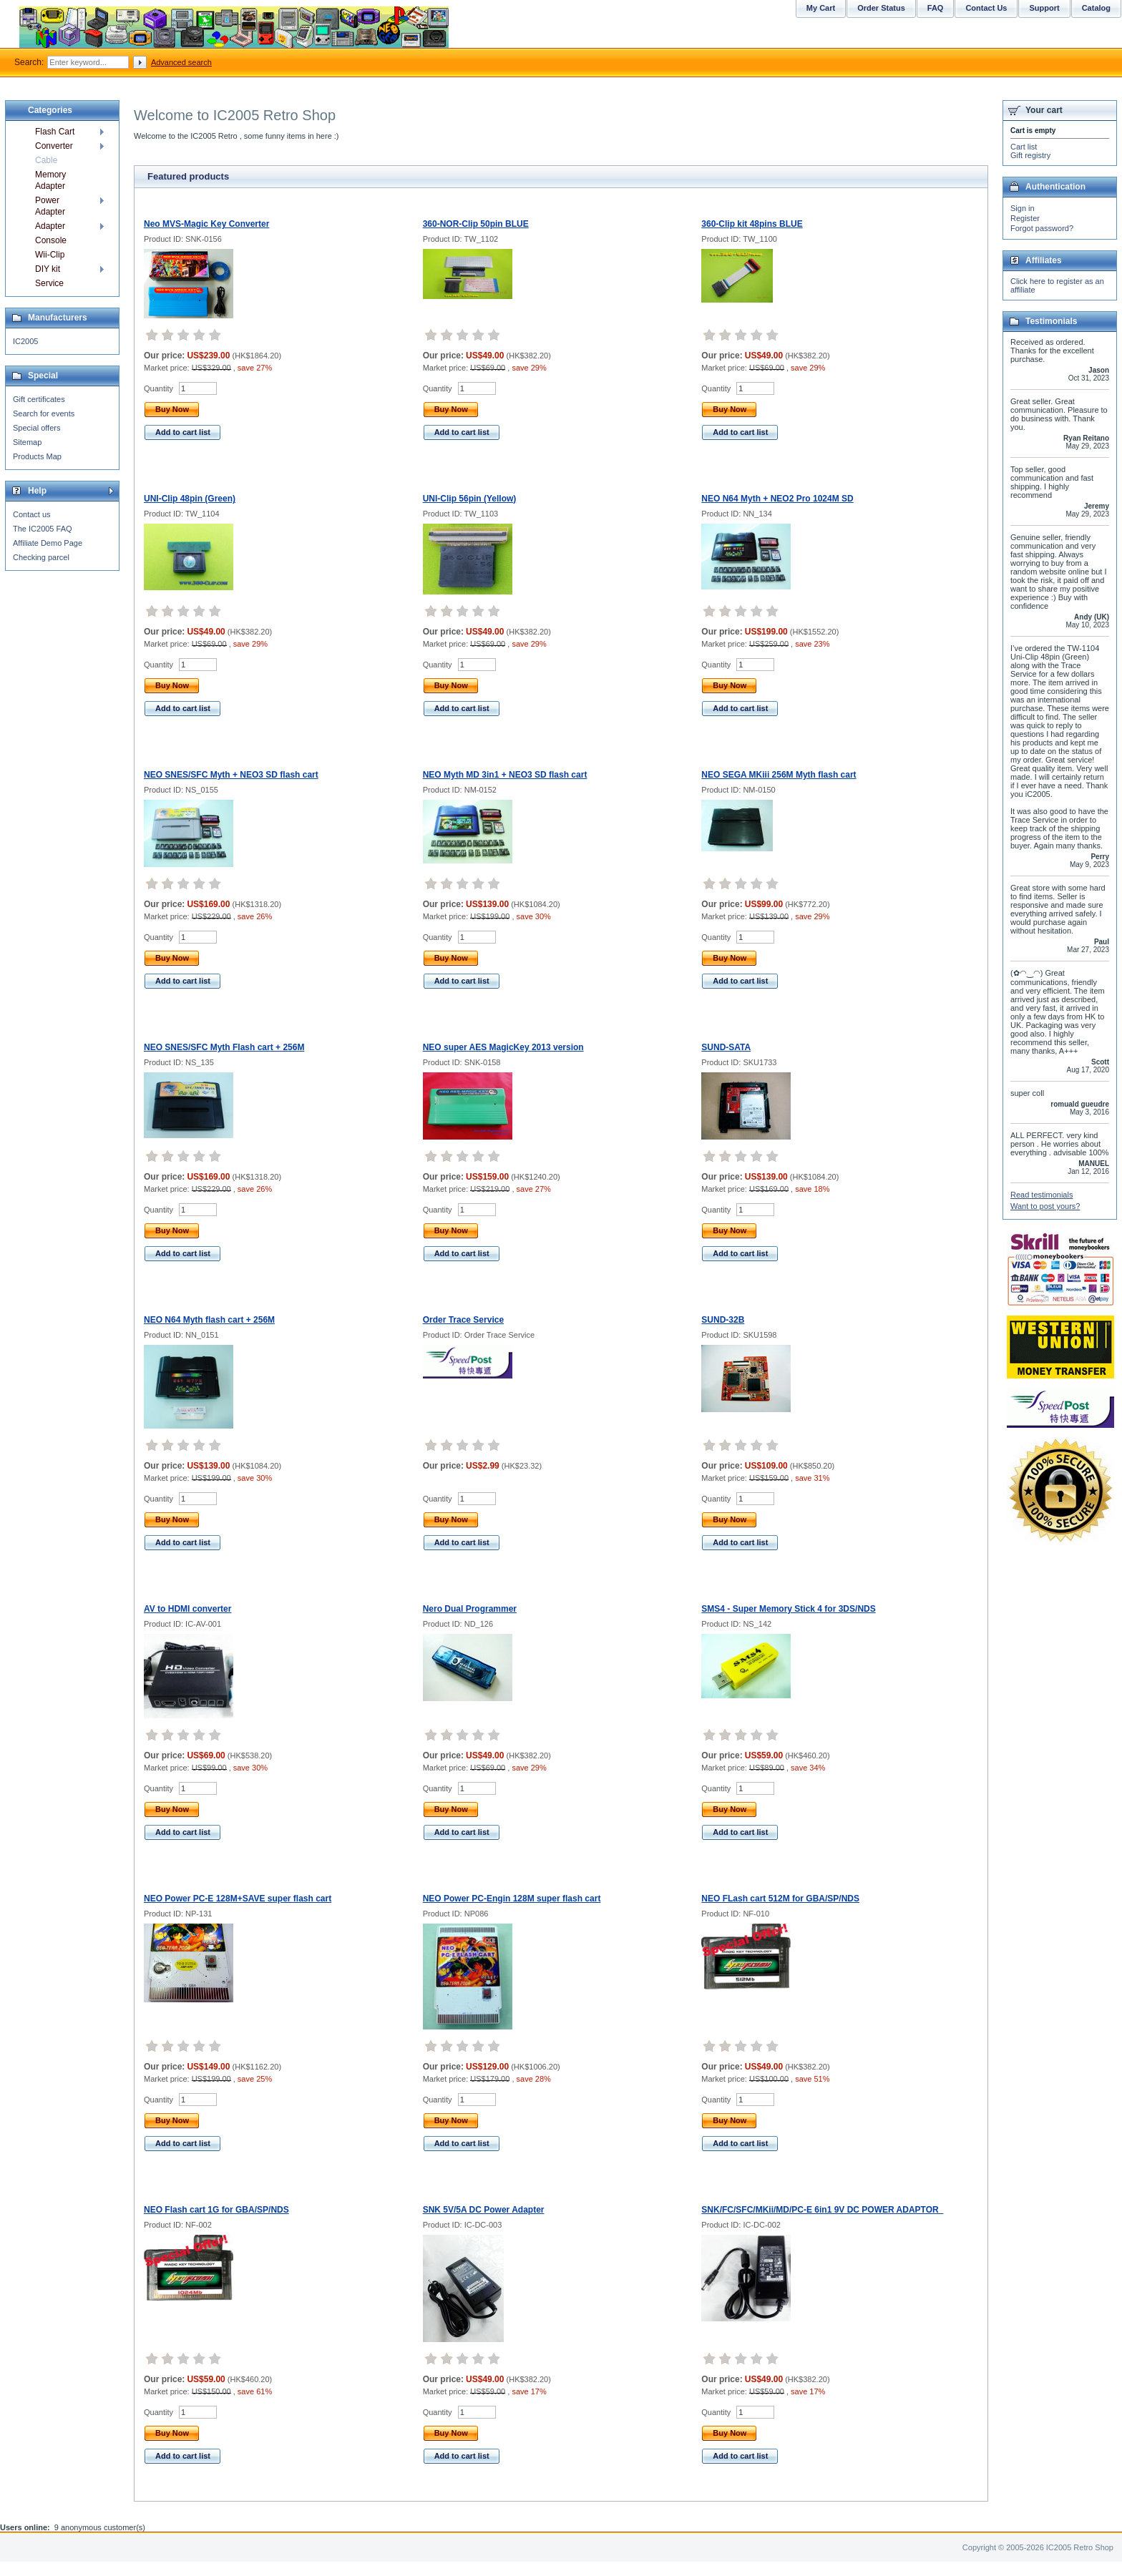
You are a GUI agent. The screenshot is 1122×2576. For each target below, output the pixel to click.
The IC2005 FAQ (42, 528)
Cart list (1023, 146)
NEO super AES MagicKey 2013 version (503, 1047)
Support (1044, 8)
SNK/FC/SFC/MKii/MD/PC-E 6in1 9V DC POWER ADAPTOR (822, 2210)
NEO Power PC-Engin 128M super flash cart (512, 1899)
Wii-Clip (49, 255)
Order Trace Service (463, 1320)
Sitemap (27, 442)
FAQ (935, 8)
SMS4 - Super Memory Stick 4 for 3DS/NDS (788, 1609)
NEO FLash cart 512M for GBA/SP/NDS (780, 1899)
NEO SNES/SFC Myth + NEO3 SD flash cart (231, 775)
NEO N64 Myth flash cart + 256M (209, 1320)
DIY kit (47, 269)
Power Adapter (50, 206)
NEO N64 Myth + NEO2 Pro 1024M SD (777, 499)
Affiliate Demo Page (47, 543)
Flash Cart (54, 132)
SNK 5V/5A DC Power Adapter (484, 2210)
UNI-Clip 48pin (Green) (189, 499)
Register (1025, 218)
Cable (46, 160)
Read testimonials (1041, 1194)
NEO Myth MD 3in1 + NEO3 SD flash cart (505, 775)
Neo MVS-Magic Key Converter (206, 224)
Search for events (43, 413)
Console (51, 240)
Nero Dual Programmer (470, 1609)
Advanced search (181, 62)
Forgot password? (1041, 228)
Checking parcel (41, 557)
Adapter (50, 226)
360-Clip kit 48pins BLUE (751, 224)
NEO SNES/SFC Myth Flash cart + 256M (224, 1047)
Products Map (37, 456)
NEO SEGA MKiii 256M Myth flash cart (778, 775)
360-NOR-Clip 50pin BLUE (476, 224)
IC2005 (25, 341)
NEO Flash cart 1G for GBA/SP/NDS (216, 2210)
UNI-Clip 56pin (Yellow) (470, 499)
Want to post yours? (1045, 1206)
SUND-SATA (726, 1047)
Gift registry (1030, 155)
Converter (54, 146)
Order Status (881, 8)
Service (49, 283)
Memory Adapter (50, 180)
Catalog (1096, 8)
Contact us (32, 514)
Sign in (1022, 208)
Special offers (36, 427)
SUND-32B (722, 1320)
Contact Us (986, 8)
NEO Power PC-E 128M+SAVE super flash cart (237, 1899)
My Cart (820, 8)
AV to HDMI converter (187, 1609)
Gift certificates (39, 399)
